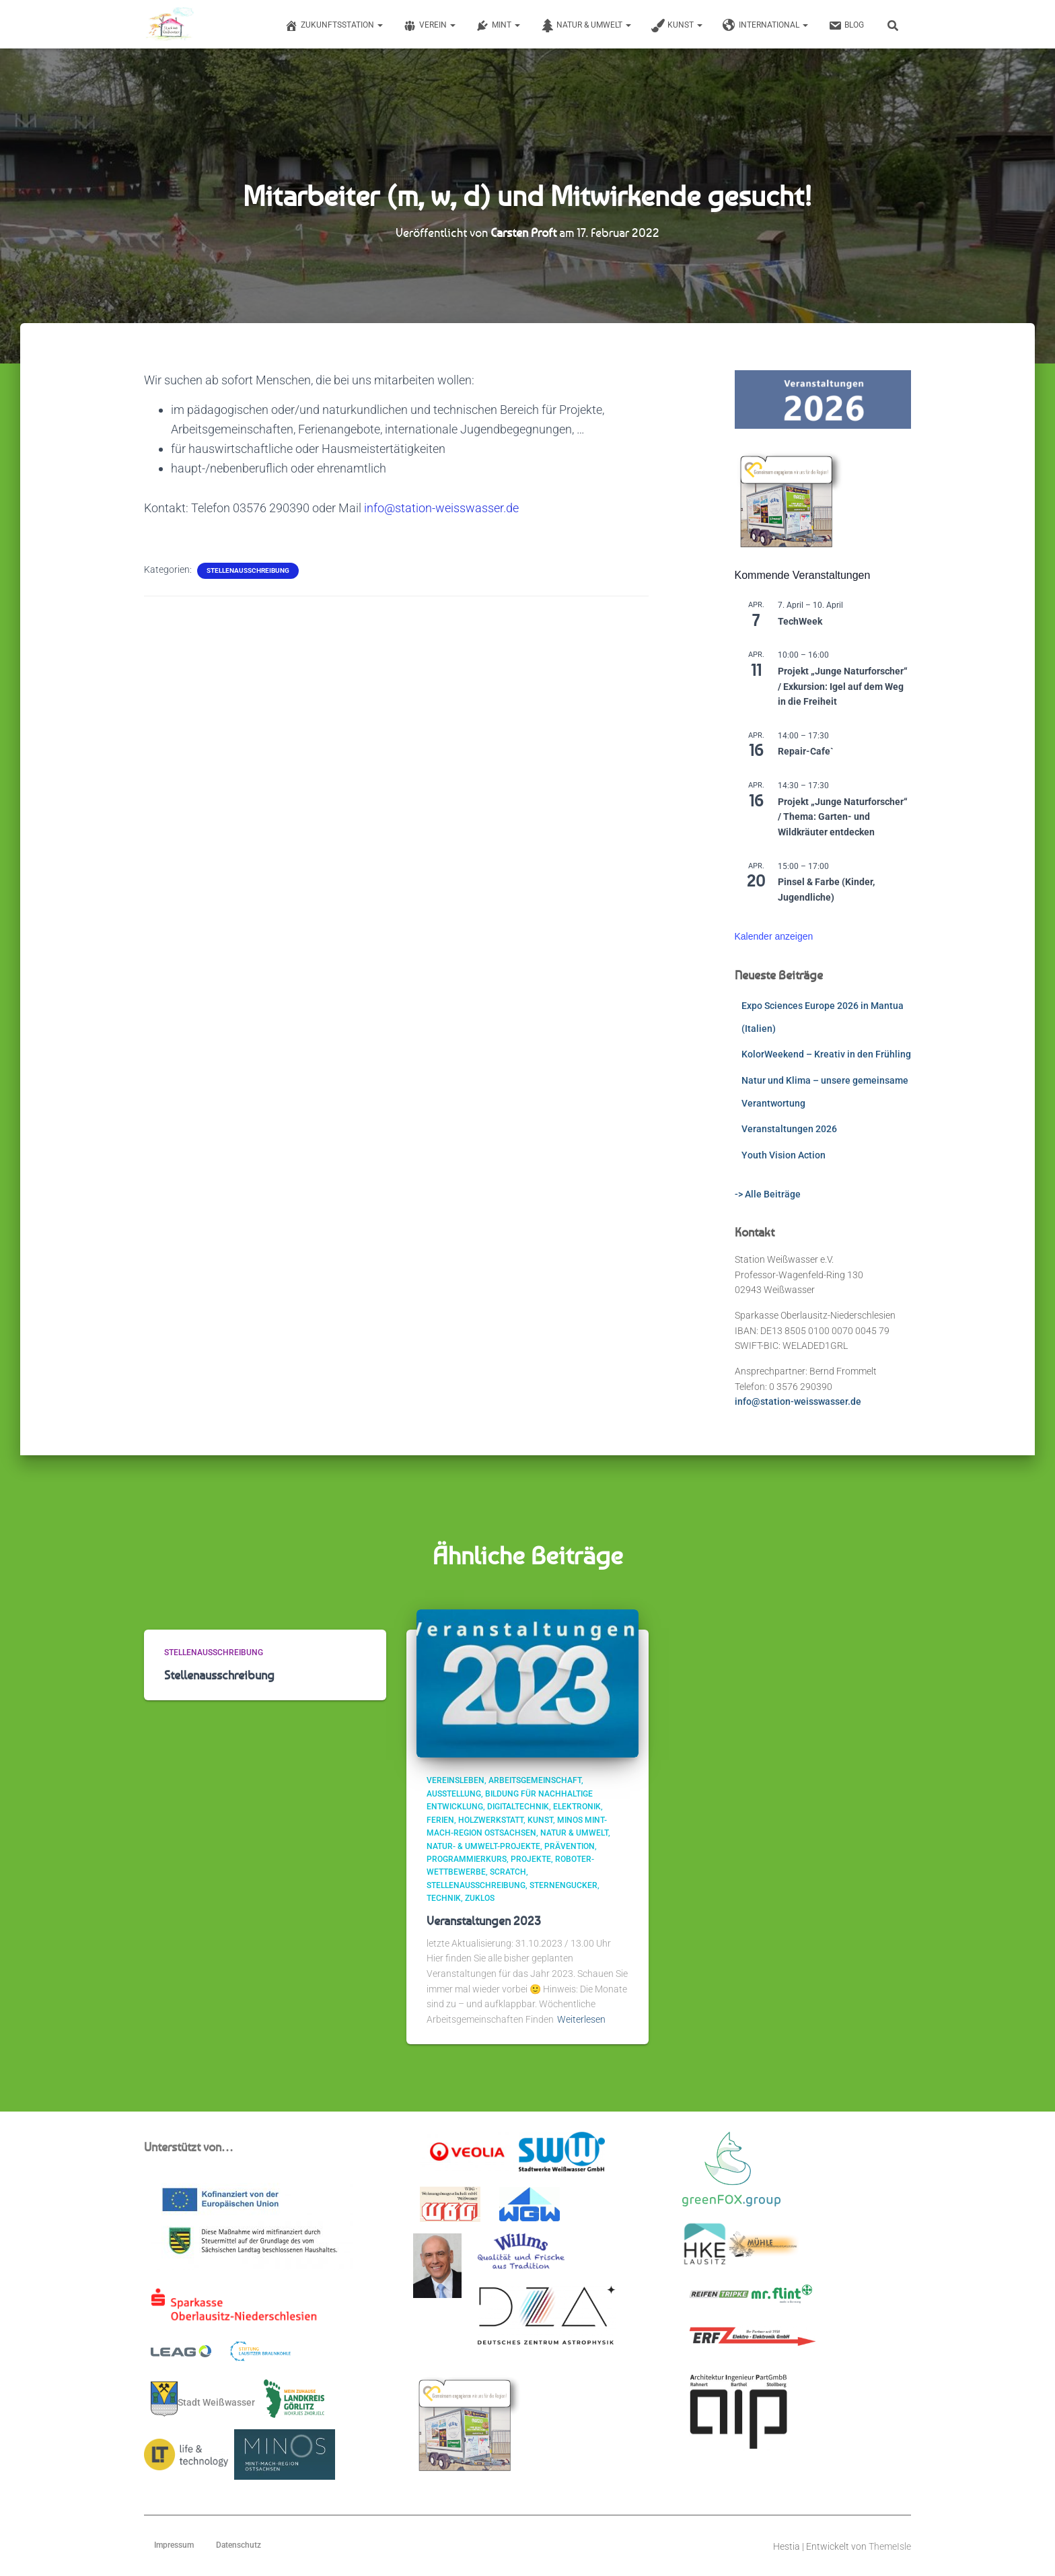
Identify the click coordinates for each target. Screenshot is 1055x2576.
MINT (498, 25)
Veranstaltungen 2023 (484, 1920)
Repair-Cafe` (806, 751)
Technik (444, 1898)
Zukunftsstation (334, 25)
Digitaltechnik (518, 1806)
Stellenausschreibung (248, 570)
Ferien (440, 1820)
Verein (429, 25)
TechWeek (800, 621)
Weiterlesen (581, 2019)
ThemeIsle (890, 2546)
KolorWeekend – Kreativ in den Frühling (826, 1054)
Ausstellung (454, 1794)
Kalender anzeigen (774, 936)
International (765, 25)
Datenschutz (238, 2545)
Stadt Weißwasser (203, 2398)
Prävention (569, 1846)
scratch (508, 1872)
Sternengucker (563, 1885)
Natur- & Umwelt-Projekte (483, 1846)
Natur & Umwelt (585, 25)
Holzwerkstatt (490, 1820)
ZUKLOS (480, 1898)
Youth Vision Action (783, 1155)
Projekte (531, 1859)
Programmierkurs (467, 1859)
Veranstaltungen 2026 (789, 1128)
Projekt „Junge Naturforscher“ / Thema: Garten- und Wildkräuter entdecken (843, 816)
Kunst (676, 25)
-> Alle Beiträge (768, 1194)
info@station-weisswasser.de (441, 508)
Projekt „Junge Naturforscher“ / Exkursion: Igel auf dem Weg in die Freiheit (843, 686)
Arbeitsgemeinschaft (534, 1780)
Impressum (174, 2545)
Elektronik (577, 1806)
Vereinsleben (455, 1780)
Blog (846, 25)
